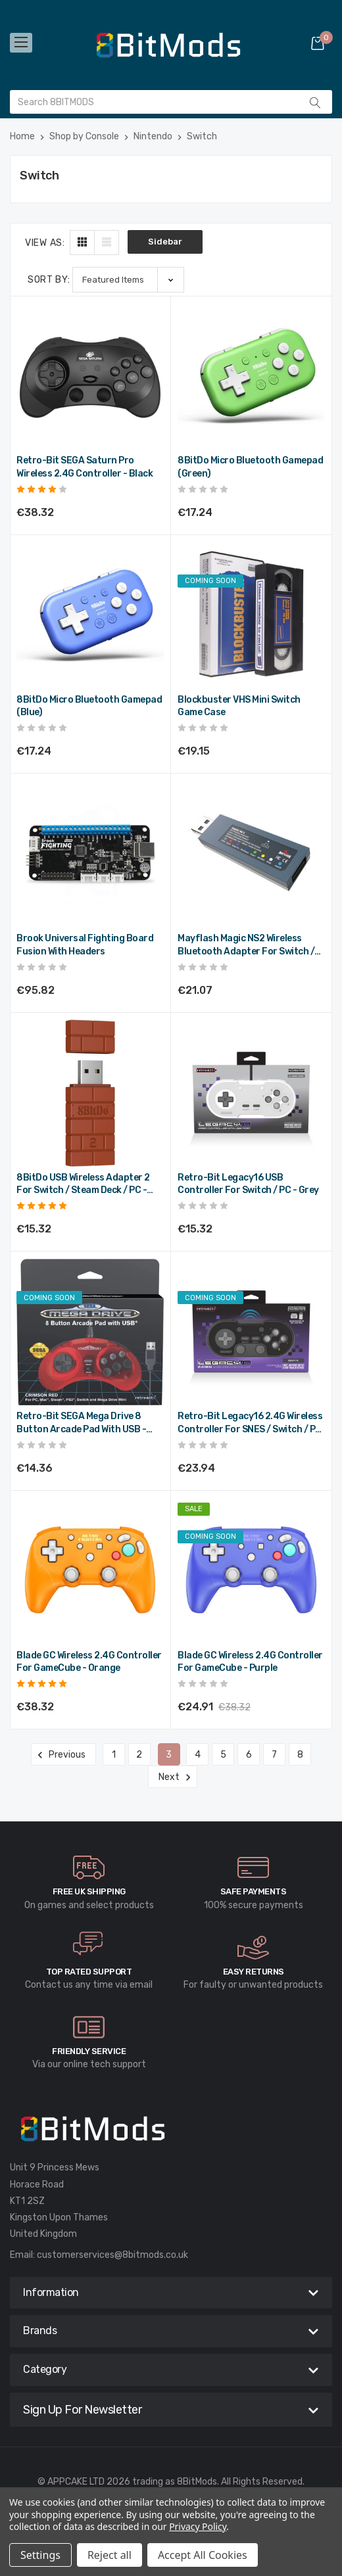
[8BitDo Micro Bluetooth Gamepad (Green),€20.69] (251, 376)
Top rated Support (89, 1972)
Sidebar (165, 241)
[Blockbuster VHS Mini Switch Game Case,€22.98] (251, 615)
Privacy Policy (197, 2526)
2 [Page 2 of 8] (139, 1754)
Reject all (109, 2555)
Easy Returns (253, 1972)
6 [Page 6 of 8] (249, 1754)
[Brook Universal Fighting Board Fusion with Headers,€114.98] (90, 853)
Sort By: (49, 279)
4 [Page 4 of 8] (198, 1754)
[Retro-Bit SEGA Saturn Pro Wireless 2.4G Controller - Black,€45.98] (90, 376)
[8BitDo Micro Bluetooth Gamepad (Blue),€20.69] (90, 615)
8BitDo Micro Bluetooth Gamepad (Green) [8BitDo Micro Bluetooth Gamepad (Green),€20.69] (250, 467)
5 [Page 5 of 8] (223, 1754)
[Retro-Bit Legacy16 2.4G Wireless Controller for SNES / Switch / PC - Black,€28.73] (251, 1331)
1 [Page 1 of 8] (114, 1754)
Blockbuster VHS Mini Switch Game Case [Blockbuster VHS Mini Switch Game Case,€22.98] (239, 706)
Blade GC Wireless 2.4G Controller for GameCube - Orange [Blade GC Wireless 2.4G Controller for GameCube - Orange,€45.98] (89, 1662)
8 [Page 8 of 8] (300, 1754)
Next (173, 1777)
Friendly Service (89, 2051)
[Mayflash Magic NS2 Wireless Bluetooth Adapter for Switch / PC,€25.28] (251, 853)
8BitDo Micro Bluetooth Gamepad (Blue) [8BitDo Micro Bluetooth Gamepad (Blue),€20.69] (89, 706)
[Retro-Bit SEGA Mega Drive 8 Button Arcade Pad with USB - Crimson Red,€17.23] (90, 1331)
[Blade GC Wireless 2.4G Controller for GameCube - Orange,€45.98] (90, 1571)
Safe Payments (253, 1891)
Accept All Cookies (202, 2555)
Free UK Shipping (89, 1891)
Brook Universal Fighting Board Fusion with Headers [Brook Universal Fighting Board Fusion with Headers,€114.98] (84, 945)
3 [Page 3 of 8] (169, 1754)
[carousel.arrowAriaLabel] (89, 1867)
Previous (63, 1755)
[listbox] (128, 280)
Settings (40, 2555)
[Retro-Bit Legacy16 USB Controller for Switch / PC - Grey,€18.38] (251, 1093)
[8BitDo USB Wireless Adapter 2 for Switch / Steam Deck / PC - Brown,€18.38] (90, 1093)
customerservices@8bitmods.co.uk (112, 2254)
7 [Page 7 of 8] (274, 1754)
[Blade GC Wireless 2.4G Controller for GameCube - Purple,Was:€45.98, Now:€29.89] (251, 1571)
